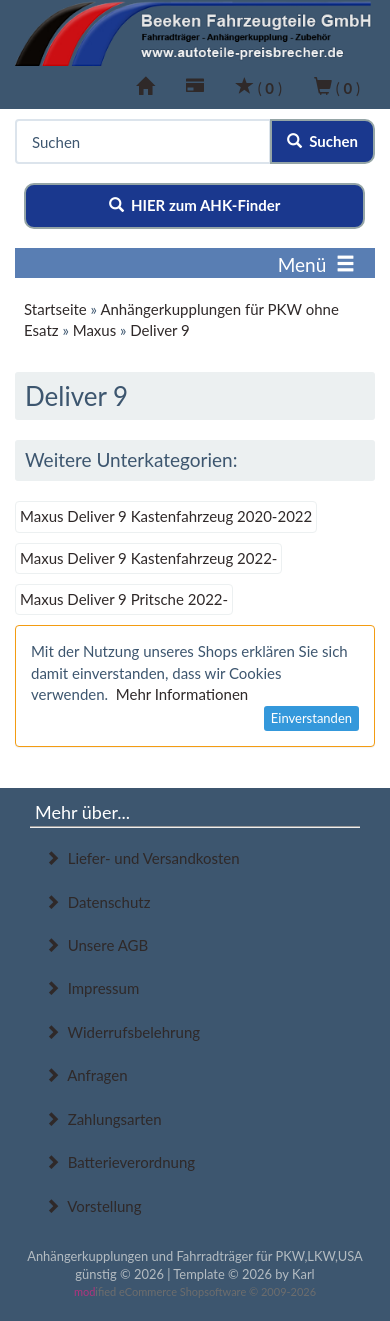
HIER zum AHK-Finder (195, 205)
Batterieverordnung (120, 1162)
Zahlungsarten (103, 1119)
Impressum (92, 988)
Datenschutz (97, 902)
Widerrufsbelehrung (122, 1032)
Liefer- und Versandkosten (142, 858)
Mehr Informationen (182, 694)
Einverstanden (311, 718)
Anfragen (86, 1075)
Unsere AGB (96, 945)
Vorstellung (93, 1206)
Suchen (322, 141)
